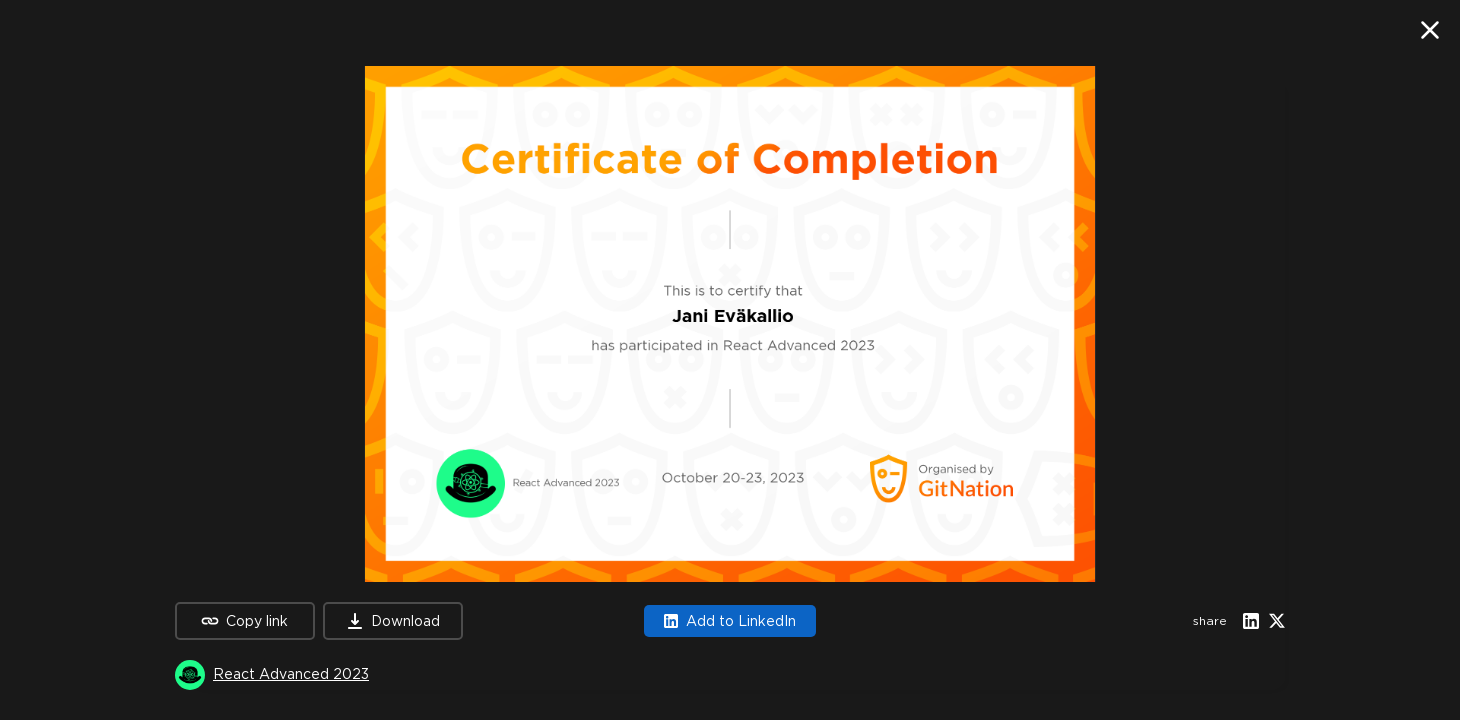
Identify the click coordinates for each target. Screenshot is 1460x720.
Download (393, 621)
